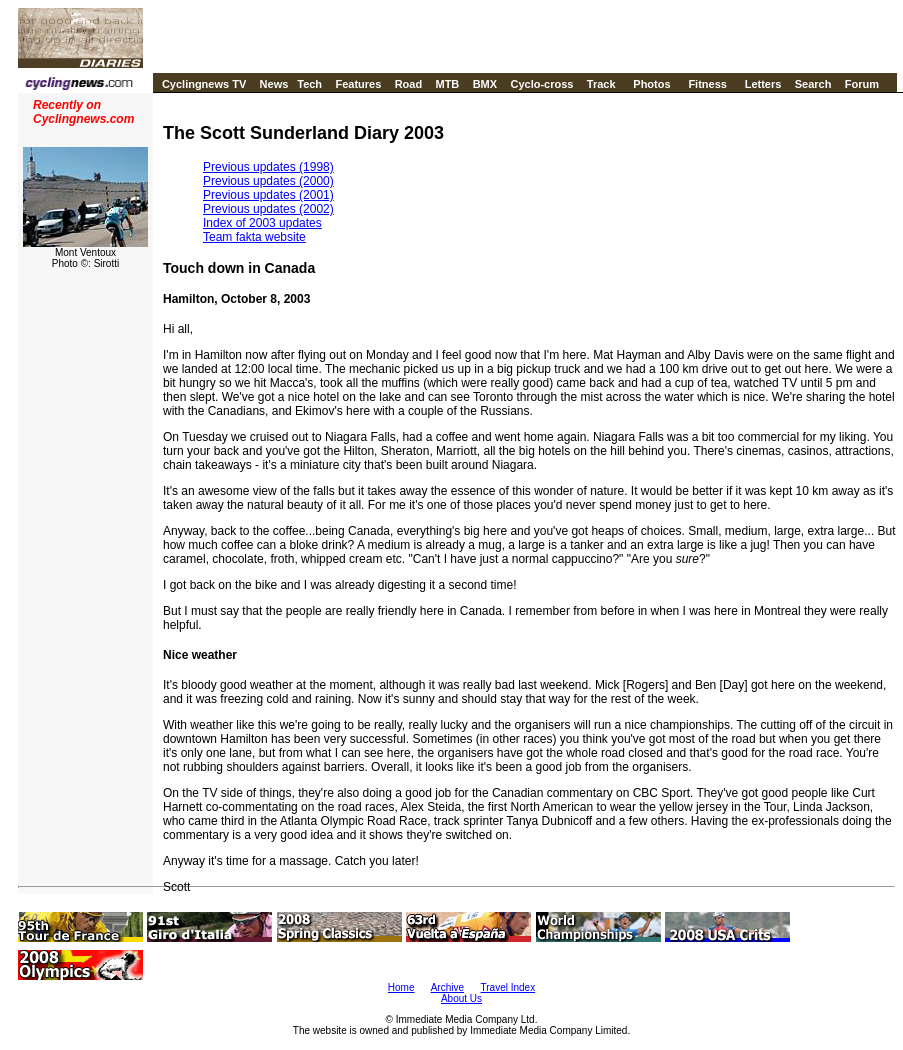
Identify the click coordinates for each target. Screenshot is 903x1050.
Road (409, 84)
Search (813, 84)
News (274, 84)
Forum (862, 84)
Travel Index (508, 987)
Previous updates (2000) (268, 181)
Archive (447, 987)
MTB (447, 84)
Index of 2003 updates (262, 223)
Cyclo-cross (541, 84)
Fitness (707, 84)
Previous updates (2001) (268, 195)
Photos (651, 84)
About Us (461, 998)
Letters (763, 84)
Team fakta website (254, 237)
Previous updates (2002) (268, 209)
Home (401, 987)
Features (358, 84)
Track (601, 84)
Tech (309, 84)
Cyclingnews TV (204, 84)
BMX (485, 84)
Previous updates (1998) (268, 167)
